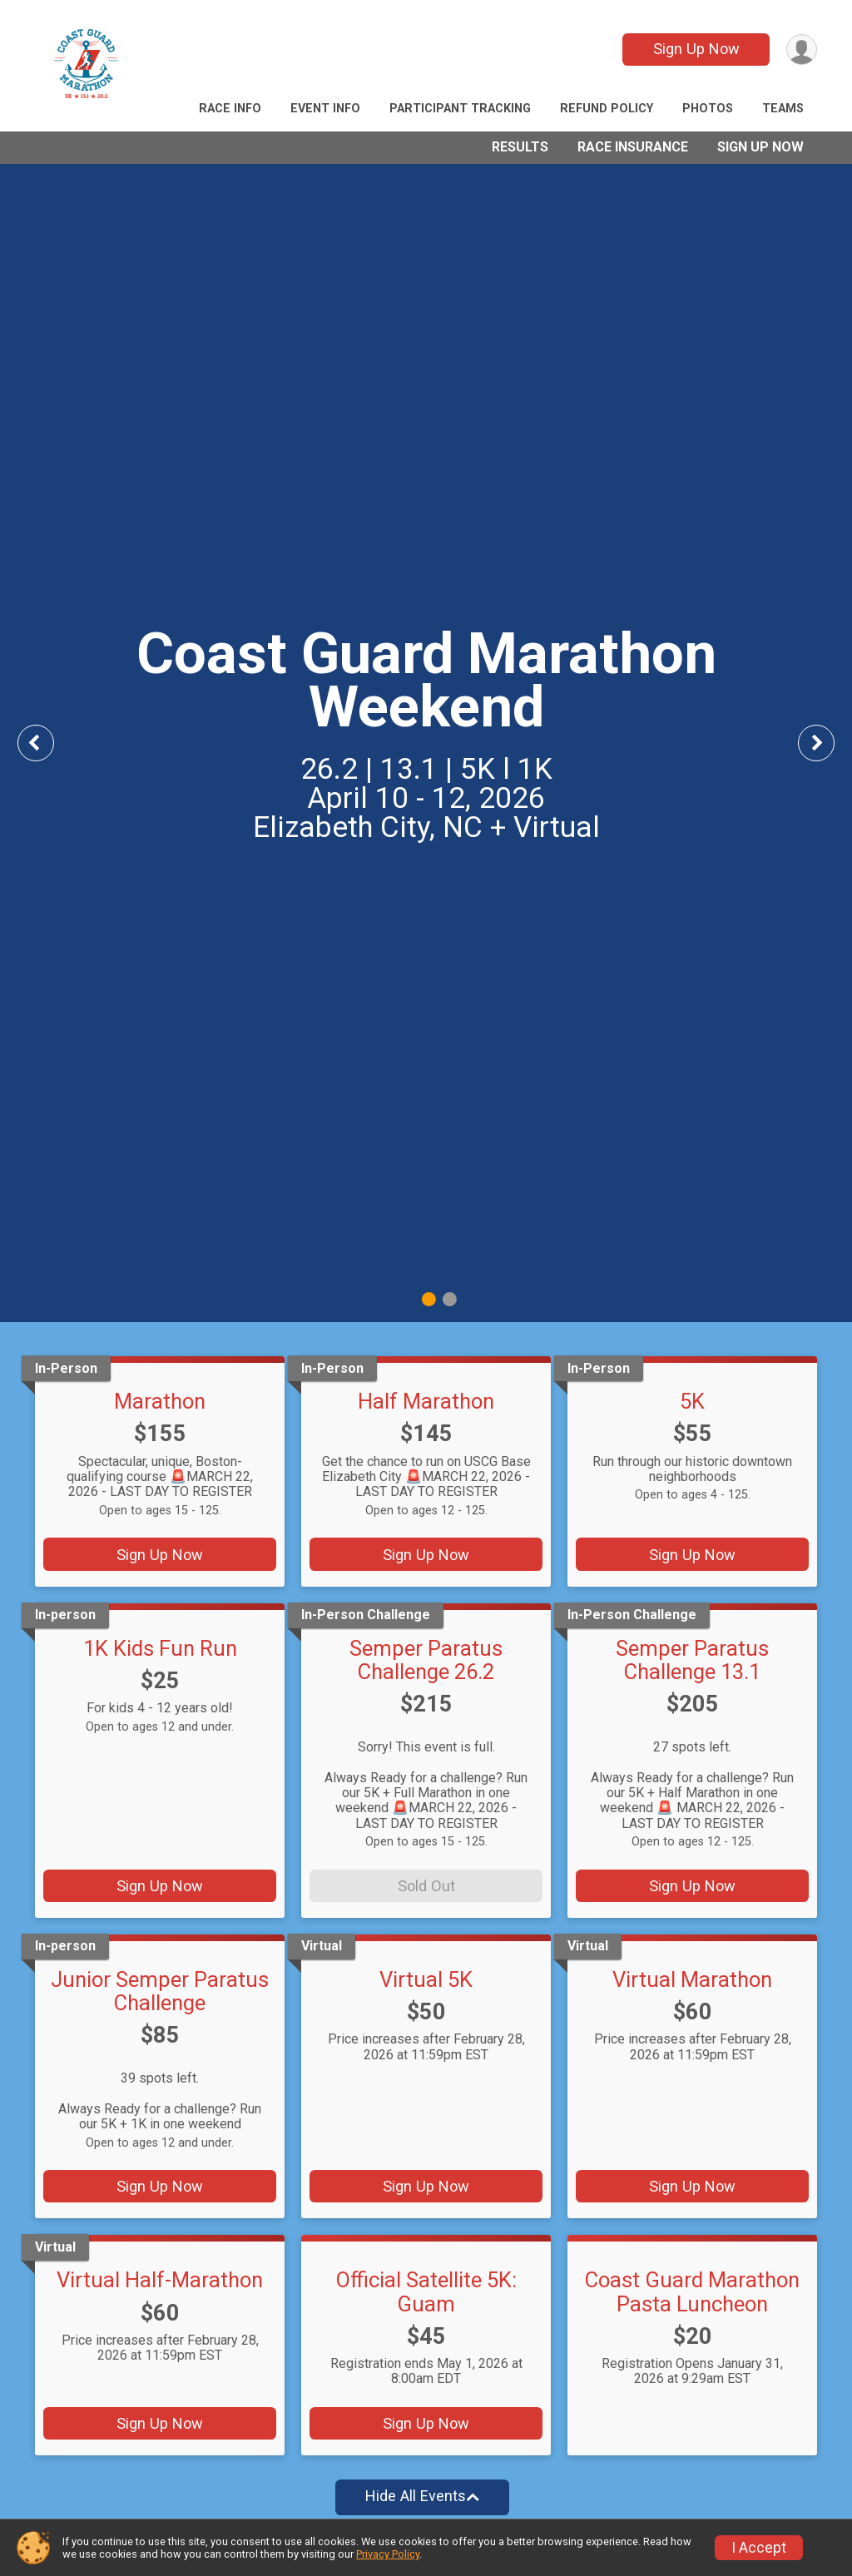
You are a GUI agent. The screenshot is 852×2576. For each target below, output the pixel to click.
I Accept (758, 2547)
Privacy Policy (387, 2554)
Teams (783, 109)
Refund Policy (606, 109)
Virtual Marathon (692, 1979)
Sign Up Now (696, 48)
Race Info (230, 109)
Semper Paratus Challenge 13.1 (692, 1660)
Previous (47, 742)
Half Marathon (426, 1401)
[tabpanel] (426, 742)
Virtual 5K (426, 1979)
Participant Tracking (460, 109)
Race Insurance (632, 147)
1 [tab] (428, 1298)
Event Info (325, 109)
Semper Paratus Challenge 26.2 (426, 1660)
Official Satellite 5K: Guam (426, 2291)
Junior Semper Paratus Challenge (160, 1991)
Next (829, 742)
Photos (707, 109)
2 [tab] (449, 1298)
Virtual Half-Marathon (160, 2279)
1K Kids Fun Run (160, 1648)
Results (520, 147)
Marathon (160, 1401)
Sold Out (426, 1886)
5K (692, 1401)
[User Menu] (801, 49)
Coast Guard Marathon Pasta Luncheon (692, 2291)
